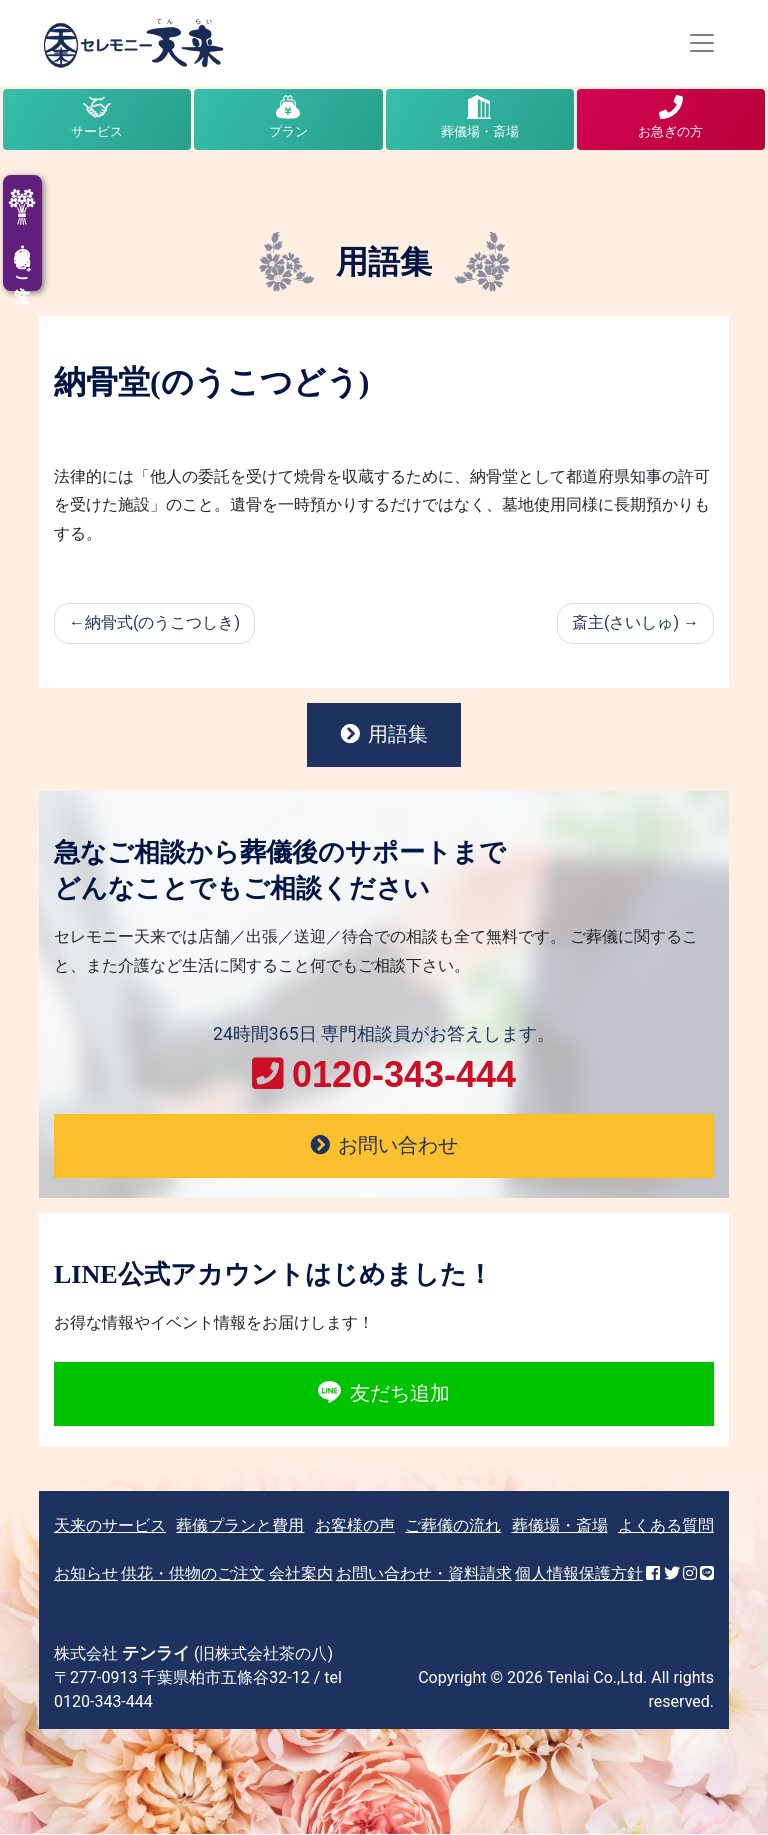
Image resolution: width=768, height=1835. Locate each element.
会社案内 (301, 1574)
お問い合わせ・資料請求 (424, 1574)
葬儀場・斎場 (480, 131)
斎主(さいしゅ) (625, 622)
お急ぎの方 (670, 131)
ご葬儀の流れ (453, 1526)
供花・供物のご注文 (193, 1574)
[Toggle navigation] (702, 43)
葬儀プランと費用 (240, 1526)
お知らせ (86, 1574)
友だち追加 (383, 1395)
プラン (288, 131)
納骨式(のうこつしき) (162, 622)
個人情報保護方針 (579, 1574)
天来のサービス (110, 1526)
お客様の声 (355, 1526)
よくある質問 (666, 1526)
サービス (97, 131)
